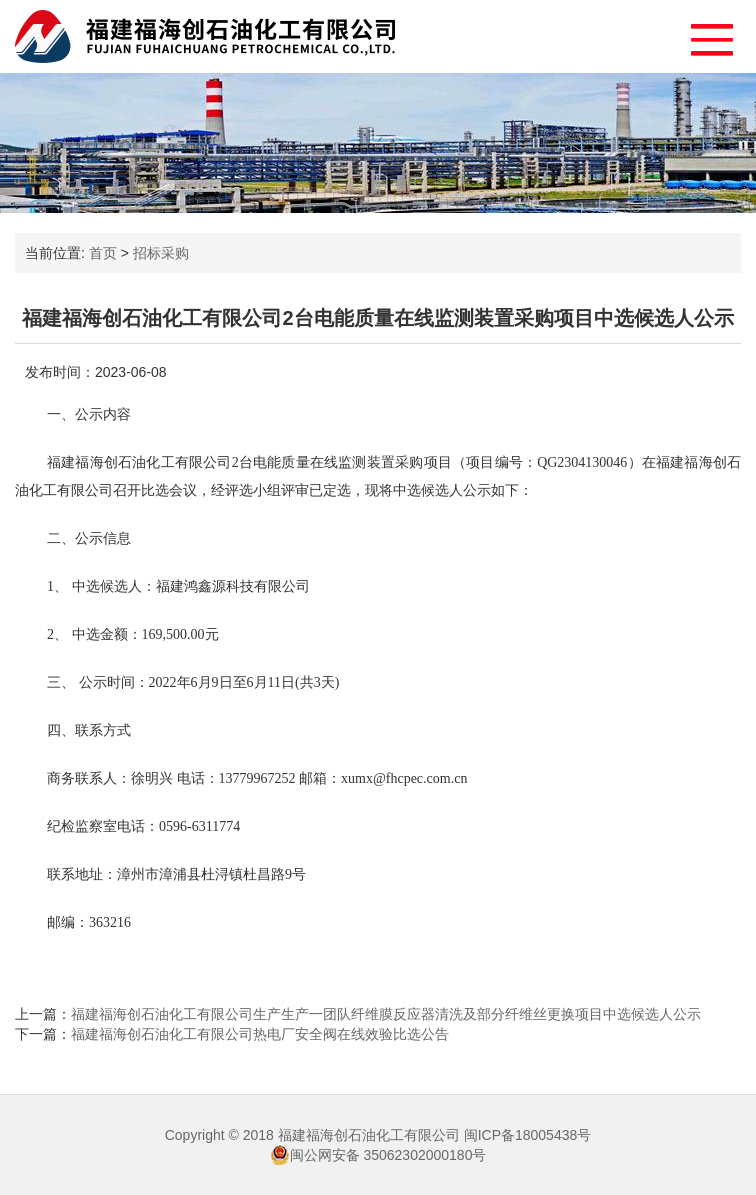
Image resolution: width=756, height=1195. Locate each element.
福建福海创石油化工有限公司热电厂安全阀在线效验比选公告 (260, 1034)
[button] (702, 34)
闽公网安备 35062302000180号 (378, 1155)
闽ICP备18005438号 (528, 1135)
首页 (103, 253)
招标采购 (161, 253)
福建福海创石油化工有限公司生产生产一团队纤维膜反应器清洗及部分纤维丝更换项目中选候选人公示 (386, 1014)
